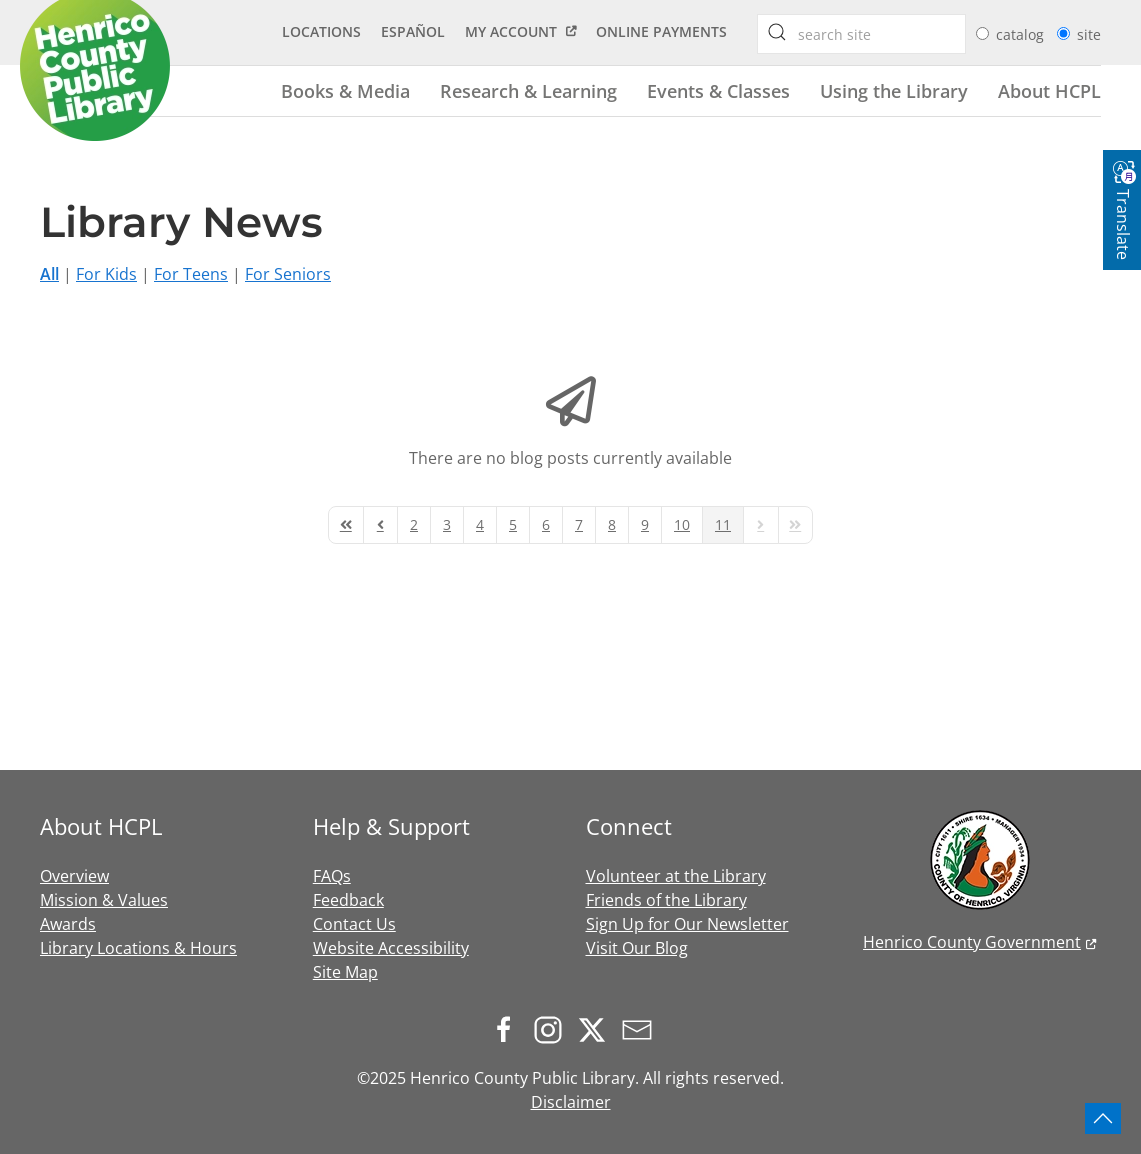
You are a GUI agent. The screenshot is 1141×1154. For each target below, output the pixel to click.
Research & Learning (528, 90)
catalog (1022, 34)
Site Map (345, 972)
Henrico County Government (972, 942)
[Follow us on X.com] (597, 1028)
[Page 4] (480, 525)
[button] (1103, 1118)
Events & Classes (718, 90)
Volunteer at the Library (676, 876)
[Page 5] (513, 525)
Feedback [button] (348, 900)
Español (413, 31)
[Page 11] (723, 525)
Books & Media (345, 90)
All (49, 274)
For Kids (106, 274)
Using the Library (894, 90)
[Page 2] (414, 525)
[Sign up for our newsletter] (642, 1028)
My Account (511, 31)
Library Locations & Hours (138, 948)
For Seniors (288, 274)
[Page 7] (579, 525)
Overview (74, 876)
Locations (321, 31)
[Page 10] (682, 525)
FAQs (332, 876)
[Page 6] (546, 525)
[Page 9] (645, 525)
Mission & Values (104, 900)
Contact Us (354, 924)
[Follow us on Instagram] (553, 1028)
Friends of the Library (666, 900)
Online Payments (661, 31)
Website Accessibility (391, 948)
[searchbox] (777, 32)
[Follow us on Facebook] (509, 1028)
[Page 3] (447, 525)
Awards (68, 924)
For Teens (191, 274)
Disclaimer (571, 1102)
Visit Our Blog (637, 948)
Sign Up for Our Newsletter (687, 924)
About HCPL (1049, 90)
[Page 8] (612, 525)
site (1089, 34)
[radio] (982, 33)
